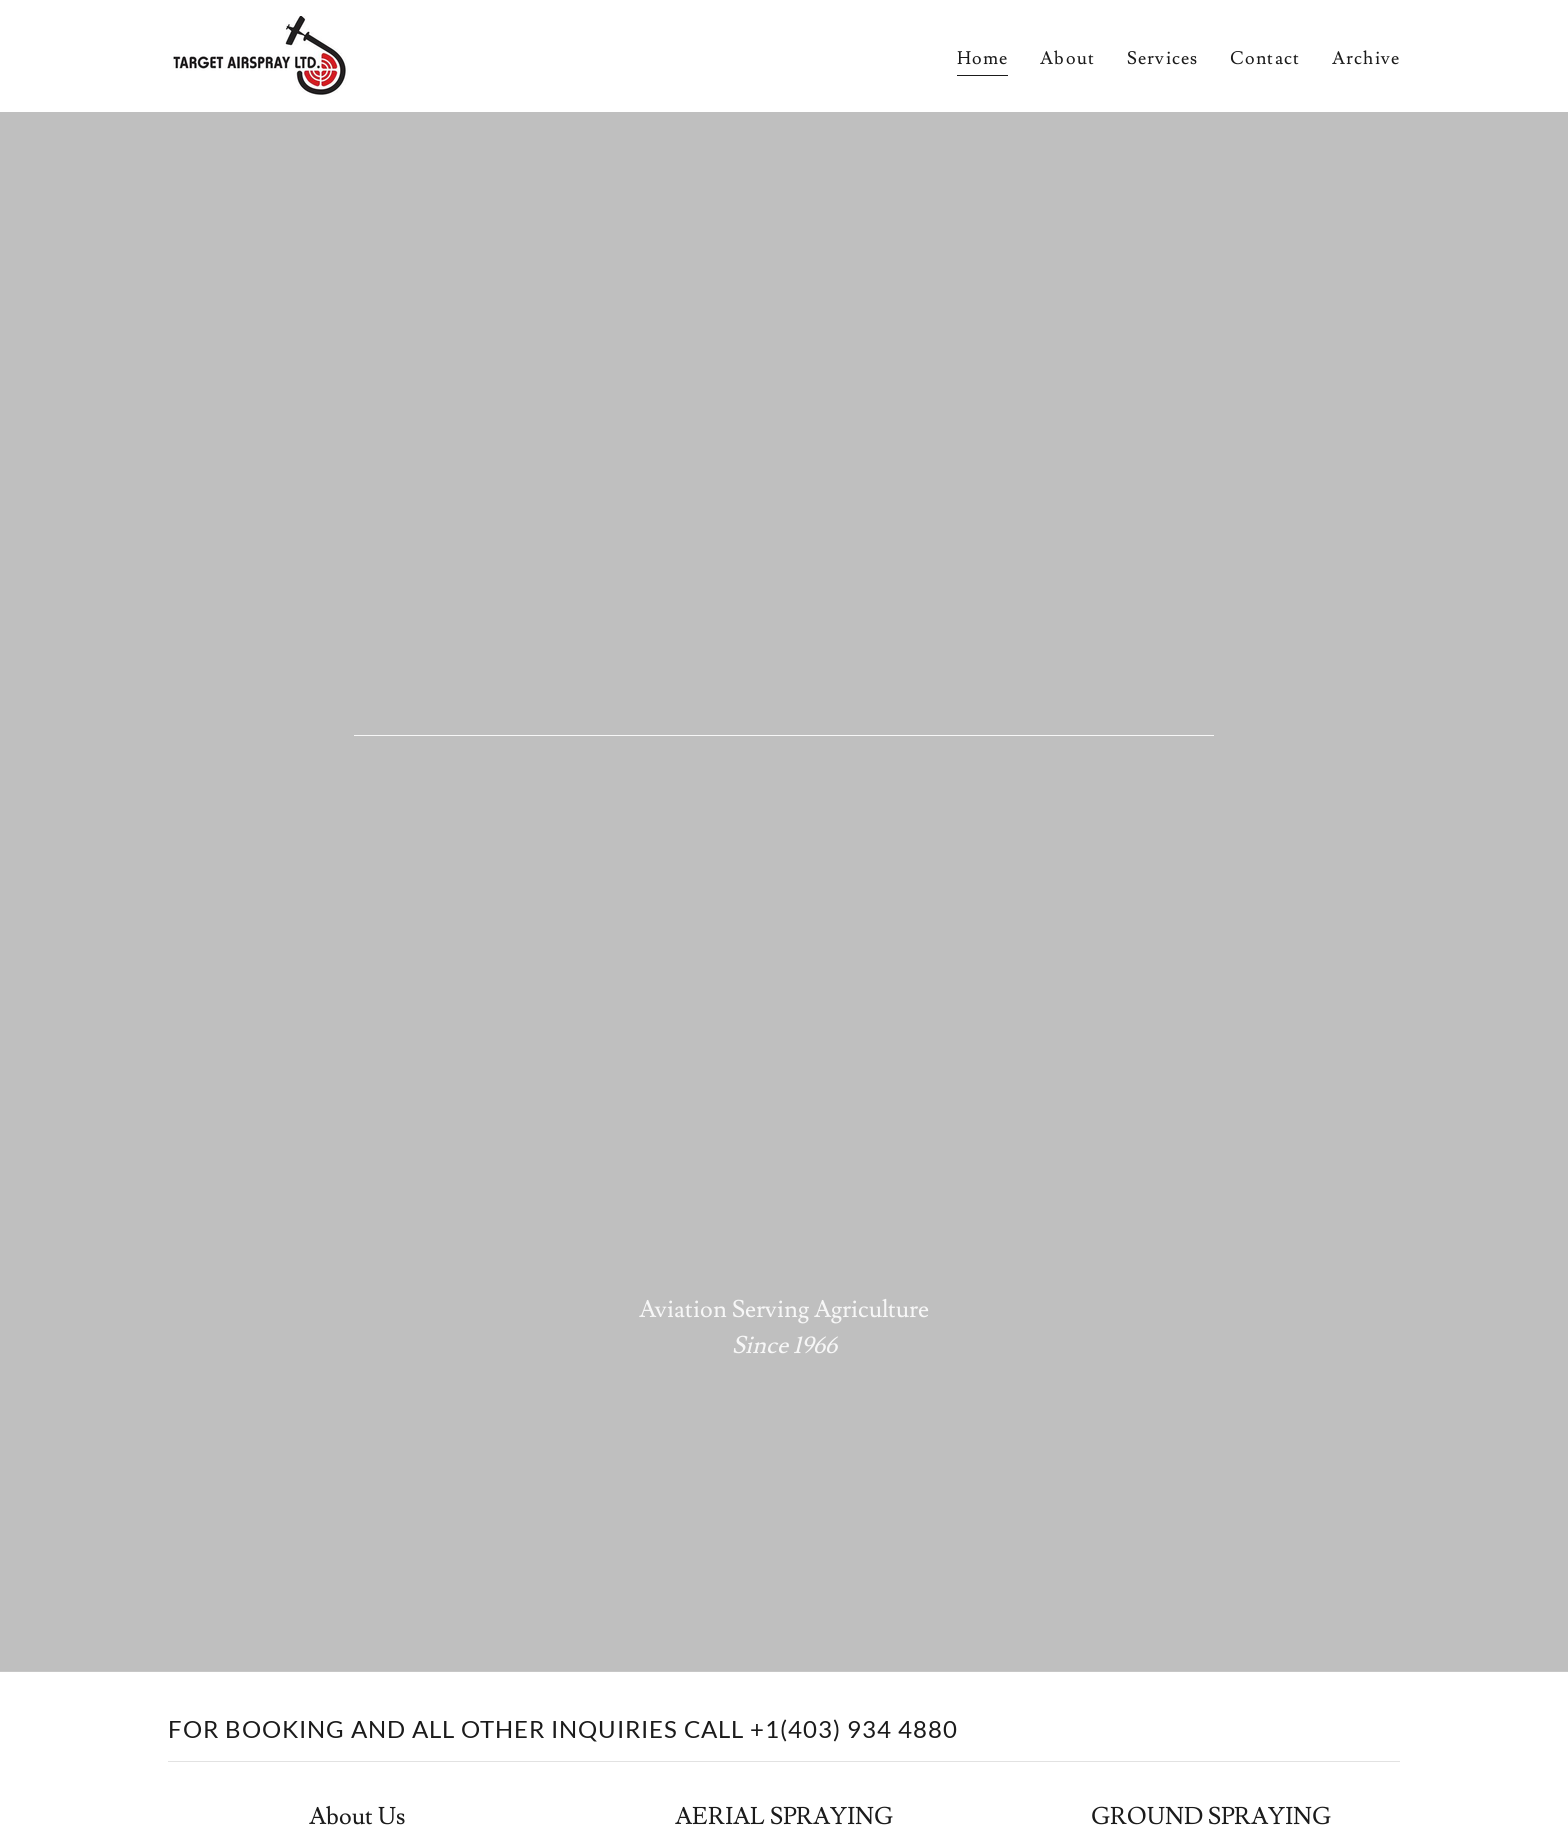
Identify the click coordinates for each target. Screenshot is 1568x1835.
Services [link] (1162, 58)
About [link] (1067, 58)
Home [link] (983, 58)
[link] (258, 51)
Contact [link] (1265, 58)
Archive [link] (1366, 58)
